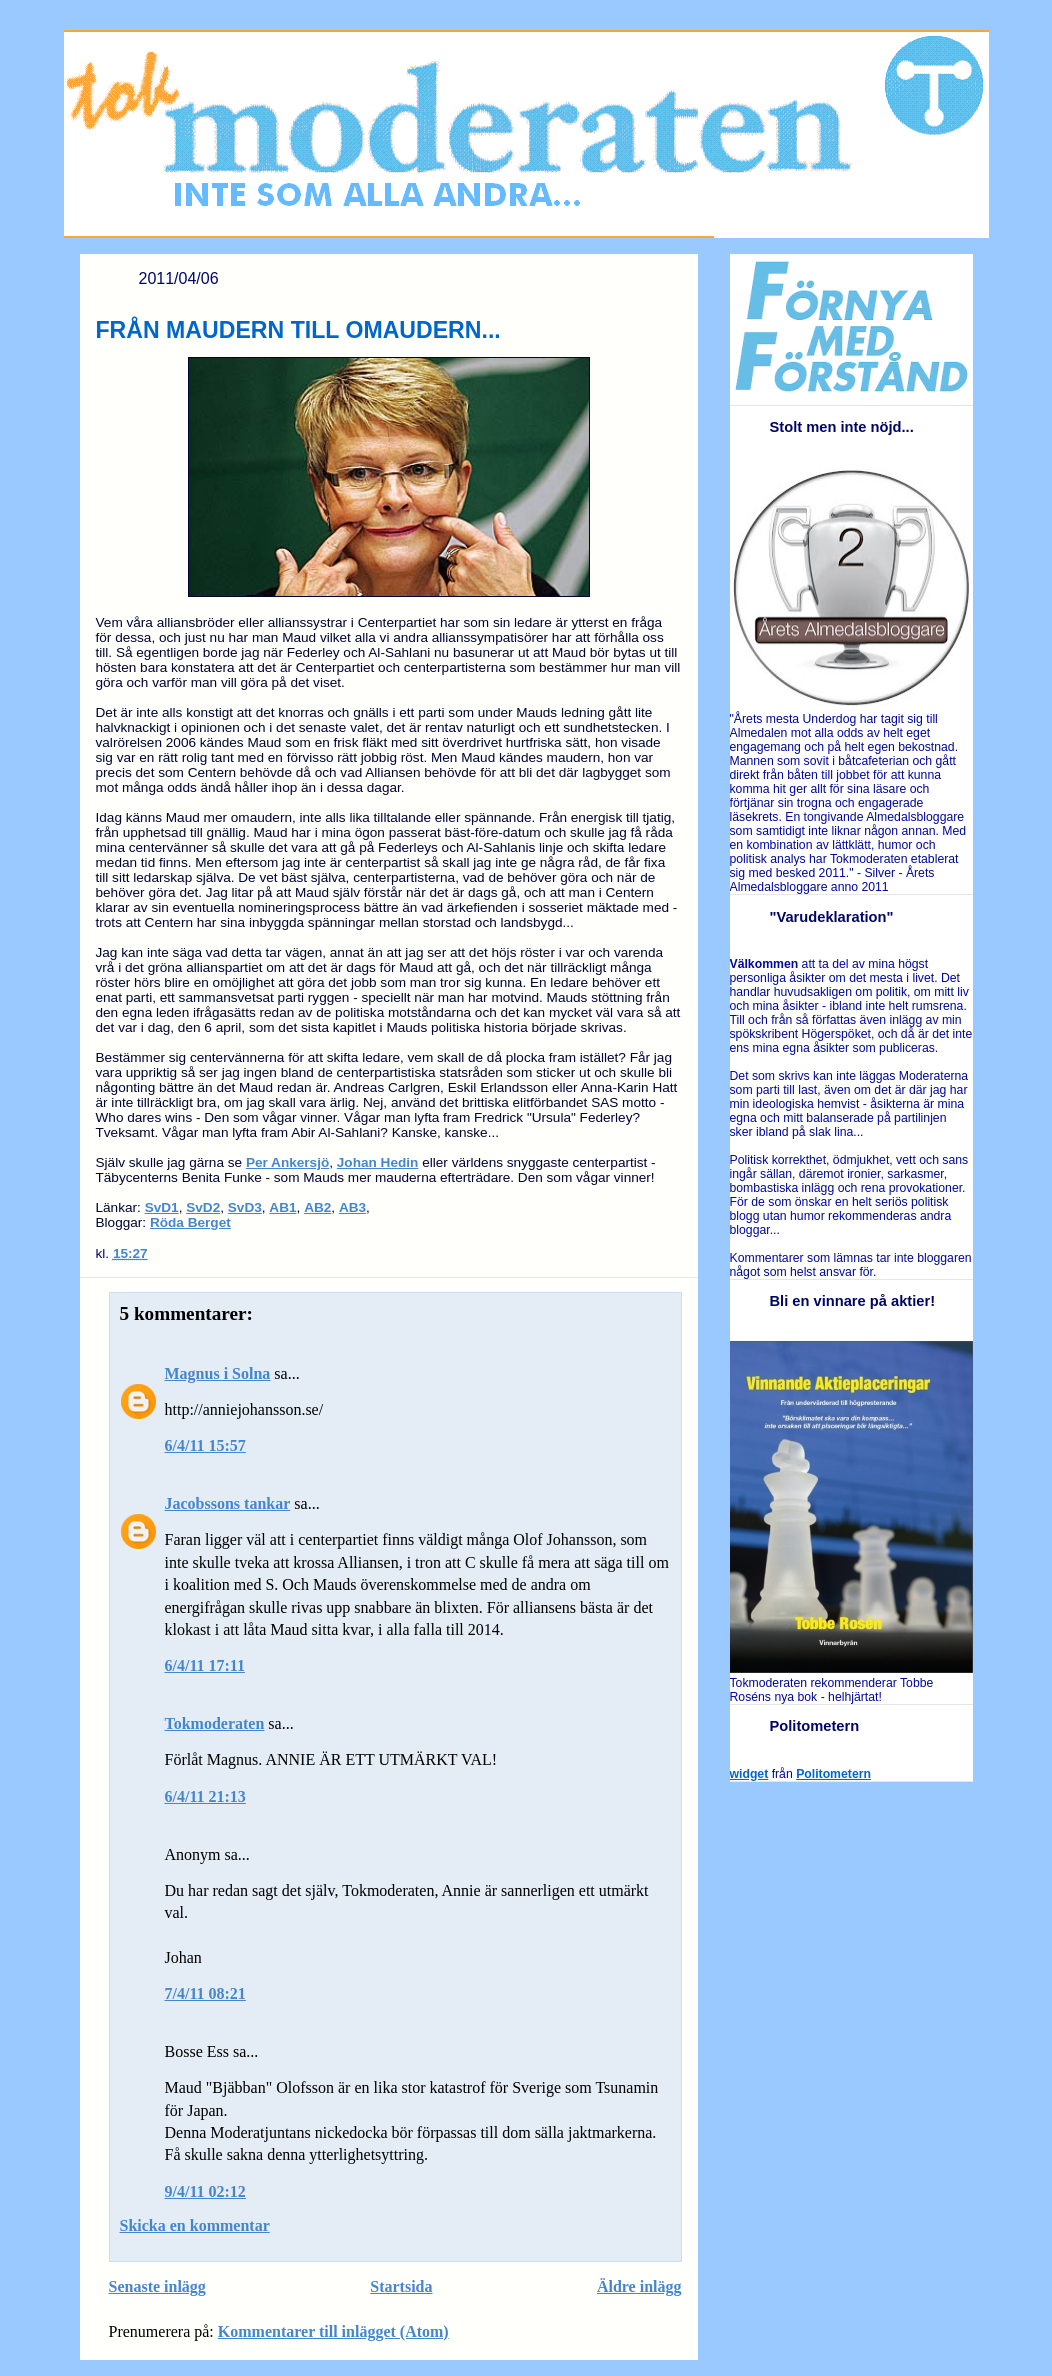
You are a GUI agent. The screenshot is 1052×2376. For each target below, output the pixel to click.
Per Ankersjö (287, 1162)
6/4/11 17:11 (205, 1665)
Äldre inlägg (639, 2286)
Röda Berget (190, 1222)
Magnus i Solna (218, 1373)
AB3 (352, 1207)
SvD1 (162, 1207)
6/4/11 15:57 (205, 1445)
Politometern (833, 1774)
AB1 (282, 1207)
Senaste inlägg (157, 2286)
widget (749, 1774)
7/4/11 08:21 (205, 1993)
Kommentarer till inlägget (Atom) (333, 2331)
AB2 (317, 1207)
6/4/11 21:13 (205, 1796)
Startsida (401, 2286)
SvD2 (203, 1207)
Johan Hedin (378, 1162)
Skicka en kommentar (195, 2225)
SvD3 (245, 1207)
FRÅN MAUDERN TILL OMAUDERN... (298, 330)
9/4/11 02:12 (205, 2191)
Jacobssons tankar (228, 1503)
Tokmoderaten (215, 1723)
